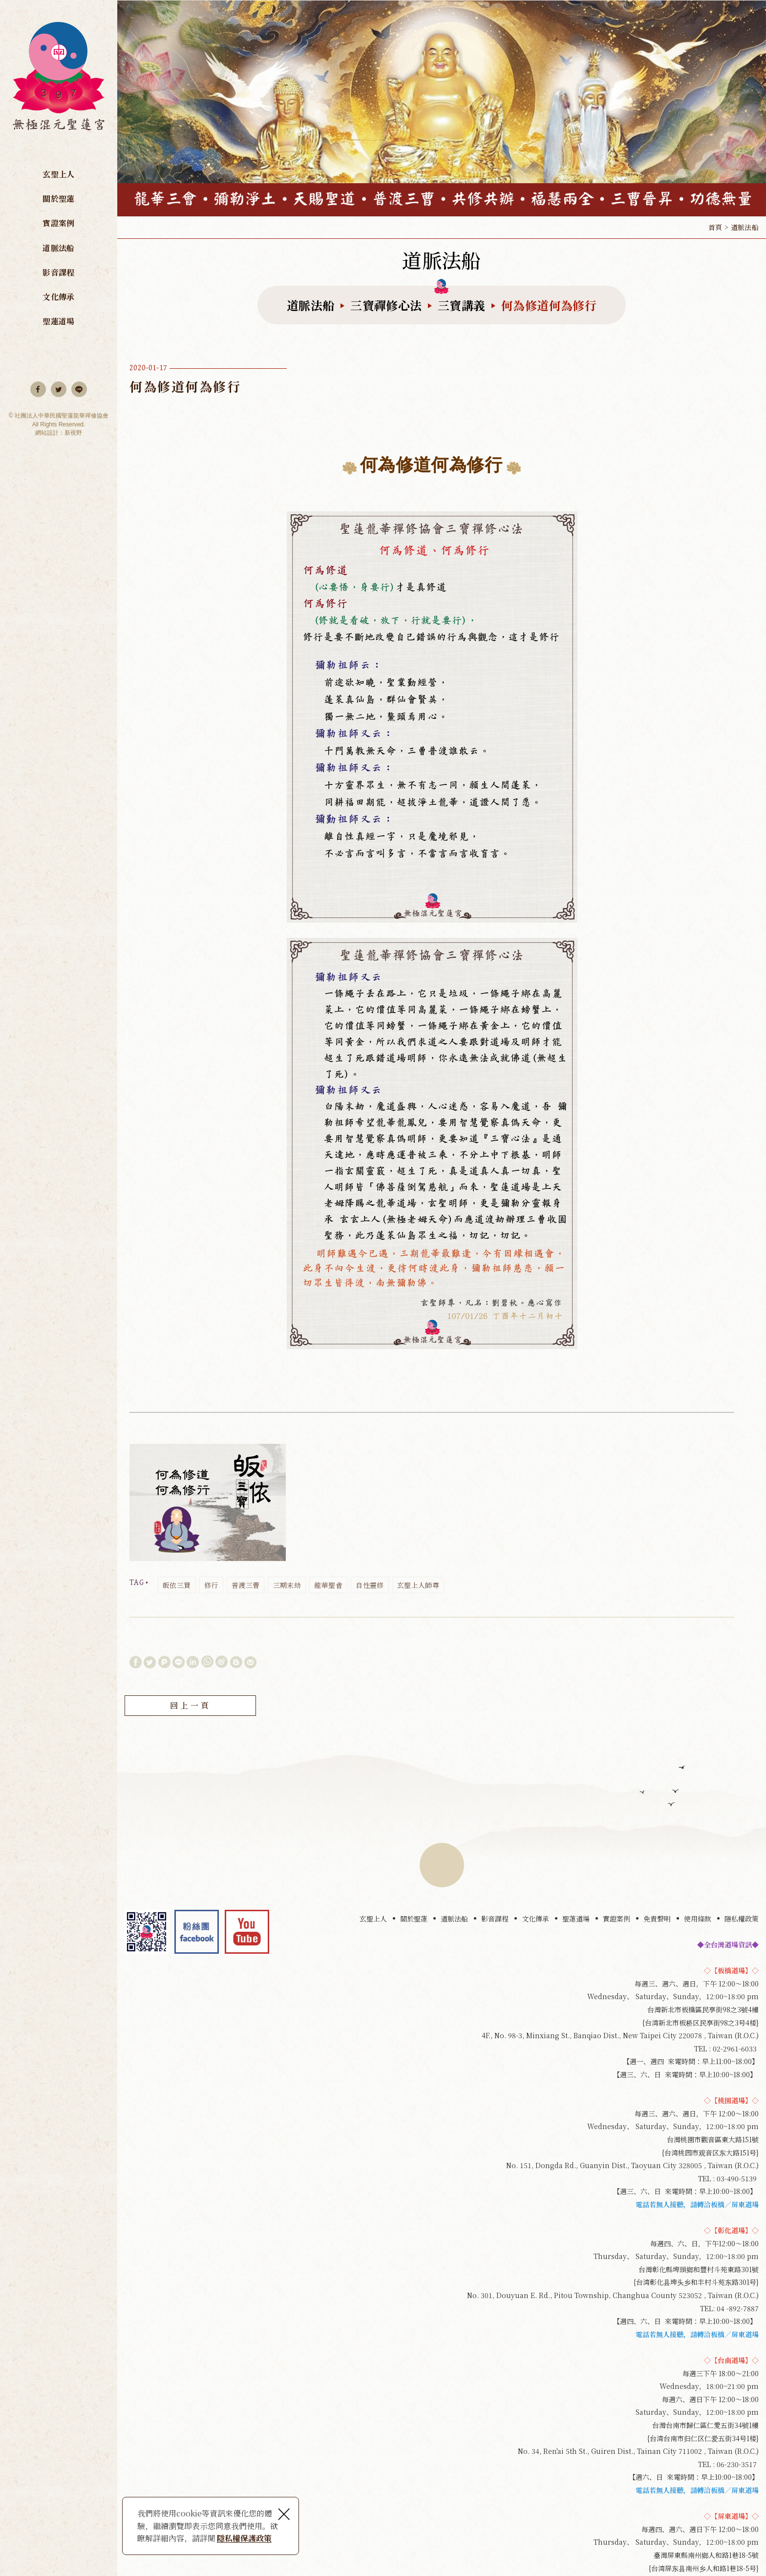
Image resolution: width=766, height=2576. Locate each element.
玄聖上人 (58, 174)
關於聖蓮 (58, 198)
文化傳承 (58, 296)
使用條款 (697, 1918)
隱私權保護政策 (244, 2538)
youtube (247, 1932)
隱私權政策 (741, 1918)
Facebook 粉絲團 (196, 1932)
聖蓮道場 (58, 321)
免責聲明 (657, 1918)
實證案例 (58, 223)
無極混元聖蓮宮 (59, 81)
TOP (442, 1865)
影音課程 (58, 272)
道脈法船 (58, 247)
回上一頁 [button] (190, 1705)
